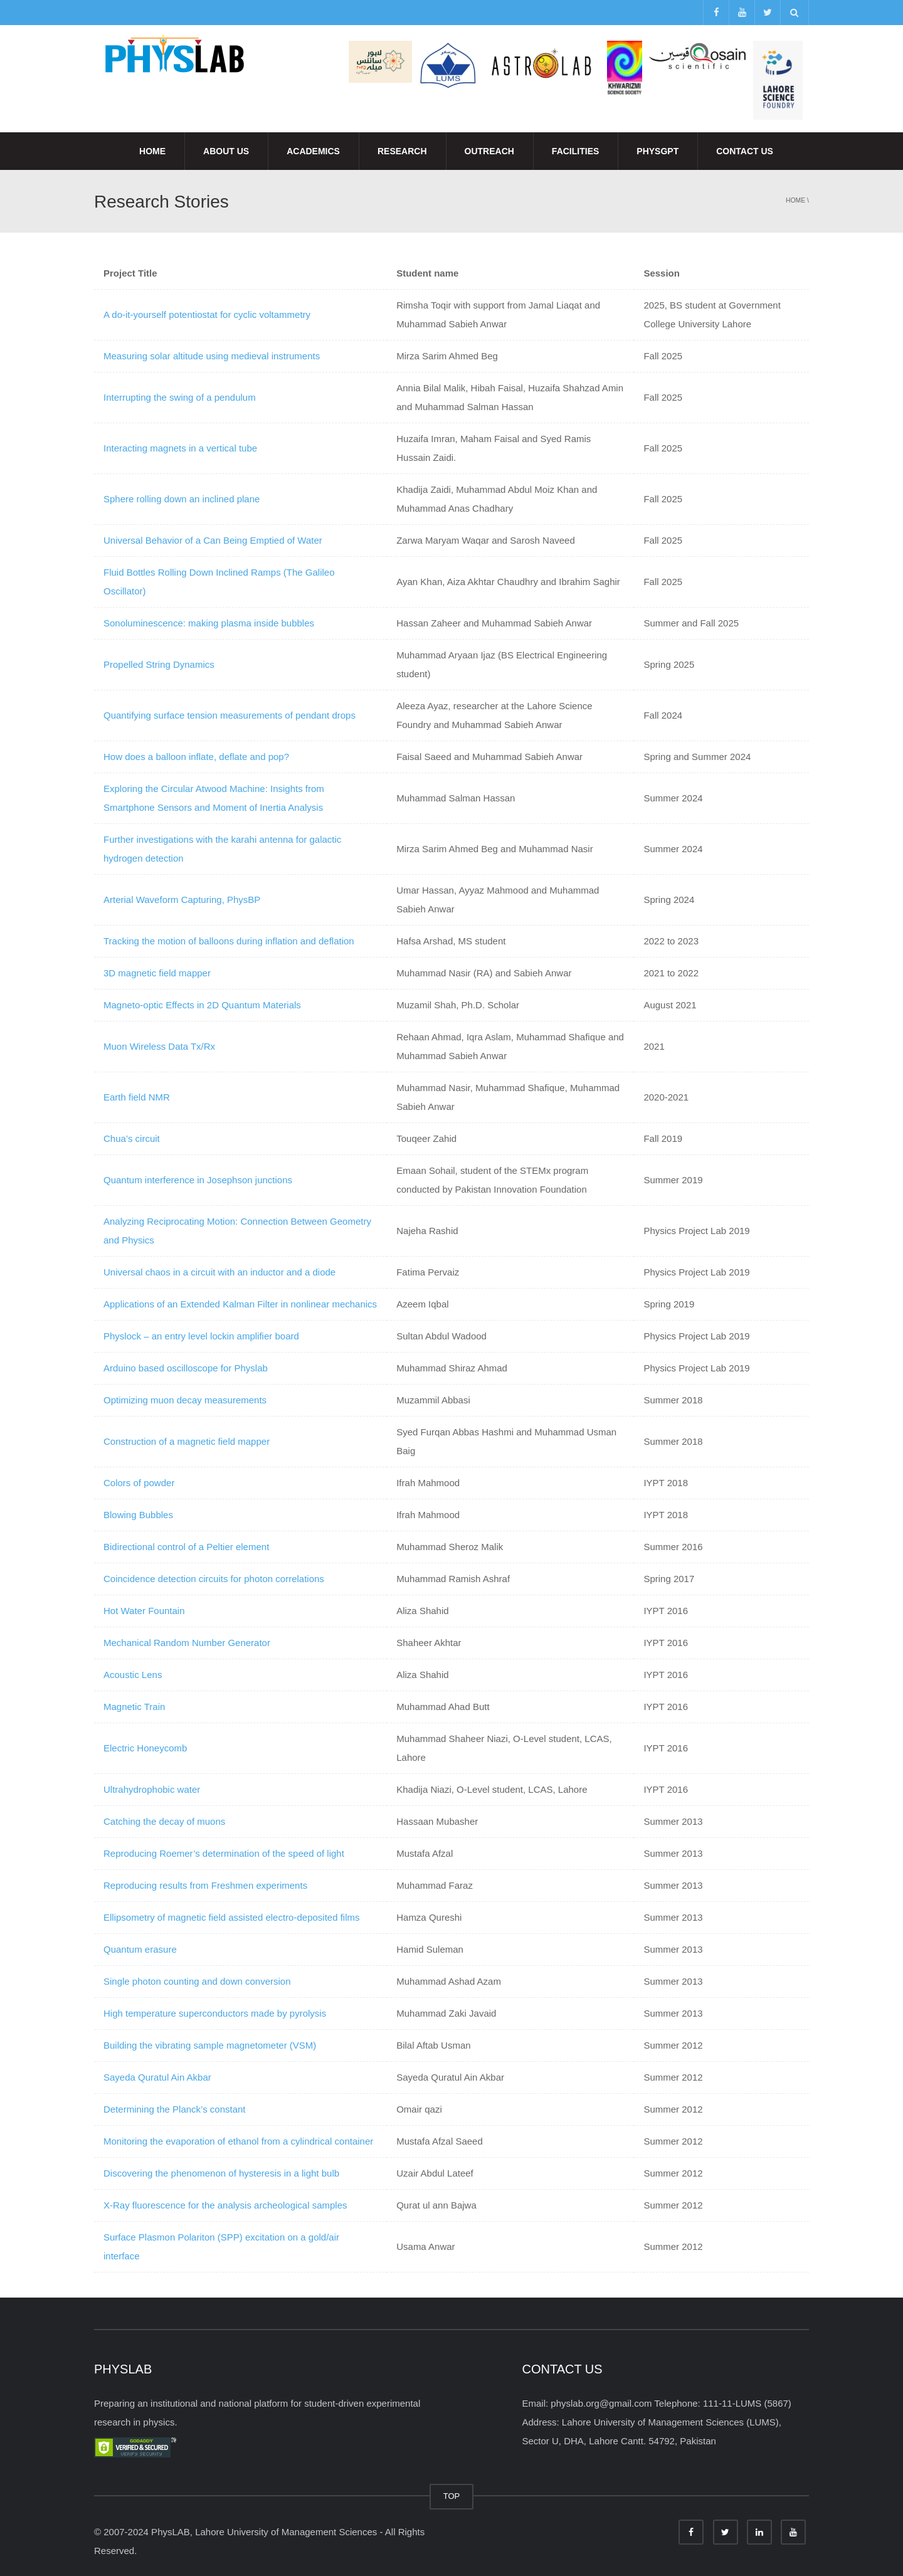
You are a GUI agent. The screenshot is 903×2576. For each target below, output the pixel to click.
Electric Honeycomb (145, 1748)
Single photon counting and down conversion (197, 1981)
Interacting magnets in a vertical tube (180, 448)
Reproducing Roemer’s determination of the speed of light (223, 1853)
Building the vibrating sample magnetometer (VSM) (209, 2045)
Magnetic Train (134, 1706)
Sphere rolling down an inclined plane (181, 499)
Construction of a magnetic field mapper (186, 1441)
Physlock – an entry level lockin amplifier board (201, 1336)
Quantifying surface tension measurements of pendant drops (229, 715)
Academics (313, 151)
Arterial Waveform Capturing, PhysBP (181, 899)
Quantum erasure (140, 1949)
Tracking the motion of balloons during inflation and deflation (228, 941)
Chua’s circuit (131, 1138)
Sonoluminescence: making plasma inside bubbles (208, 623)
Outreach (489, 151)
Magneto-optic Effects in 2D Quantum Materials (202, 1005)
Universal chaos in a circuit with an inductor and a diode (219, 1272)
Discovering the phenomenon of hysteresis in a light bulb (221, 2173)
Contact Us (744, 151)
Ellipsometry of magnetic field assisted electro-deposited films (231, 1917)
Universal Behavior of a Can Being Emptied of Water (212, 540)
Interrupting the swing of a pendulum (179, 397)
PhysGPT (657, 151)
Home (152, 151)
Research (402, 151)
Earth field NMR (136, 1097)
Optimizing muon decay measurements (185, 1400)
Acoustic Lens (132, 1674)
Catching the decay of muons (164, 1821)
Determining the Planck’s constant (174, 2109)
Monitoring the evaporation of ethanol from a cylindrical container (238, 2141)
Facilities (575, 151)
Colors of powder (138, 1482)
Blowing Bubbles (138, 1514)
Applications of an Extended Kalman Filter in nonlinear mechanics (240, 1304)
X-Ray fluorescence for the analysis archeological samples (225, 2205)
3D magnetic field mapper (157, 973)
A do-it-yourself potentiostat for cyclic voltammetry (206, 314)
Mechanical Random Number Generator (186, 1642)
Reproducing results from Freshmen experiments (205, 1885)
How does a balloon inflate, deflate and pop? (196, 756)
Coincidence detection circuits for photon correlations (213, 1578)
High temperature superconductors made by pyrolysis (214, 2013)
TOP (451, 2496)
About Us (226, 151)
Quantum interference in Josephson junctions (197, 1180)
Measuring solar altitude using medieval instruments (211, 356)
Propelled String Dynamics (158, 664)
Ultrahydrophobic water (151, 1789)
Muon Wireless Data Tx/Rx (159, 1046)
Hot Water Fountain (144, 1610)
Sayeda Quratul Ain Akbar (157, 2077)
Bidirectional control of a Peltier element (186, 1546)
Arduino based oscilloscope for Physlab (185, 1368)
